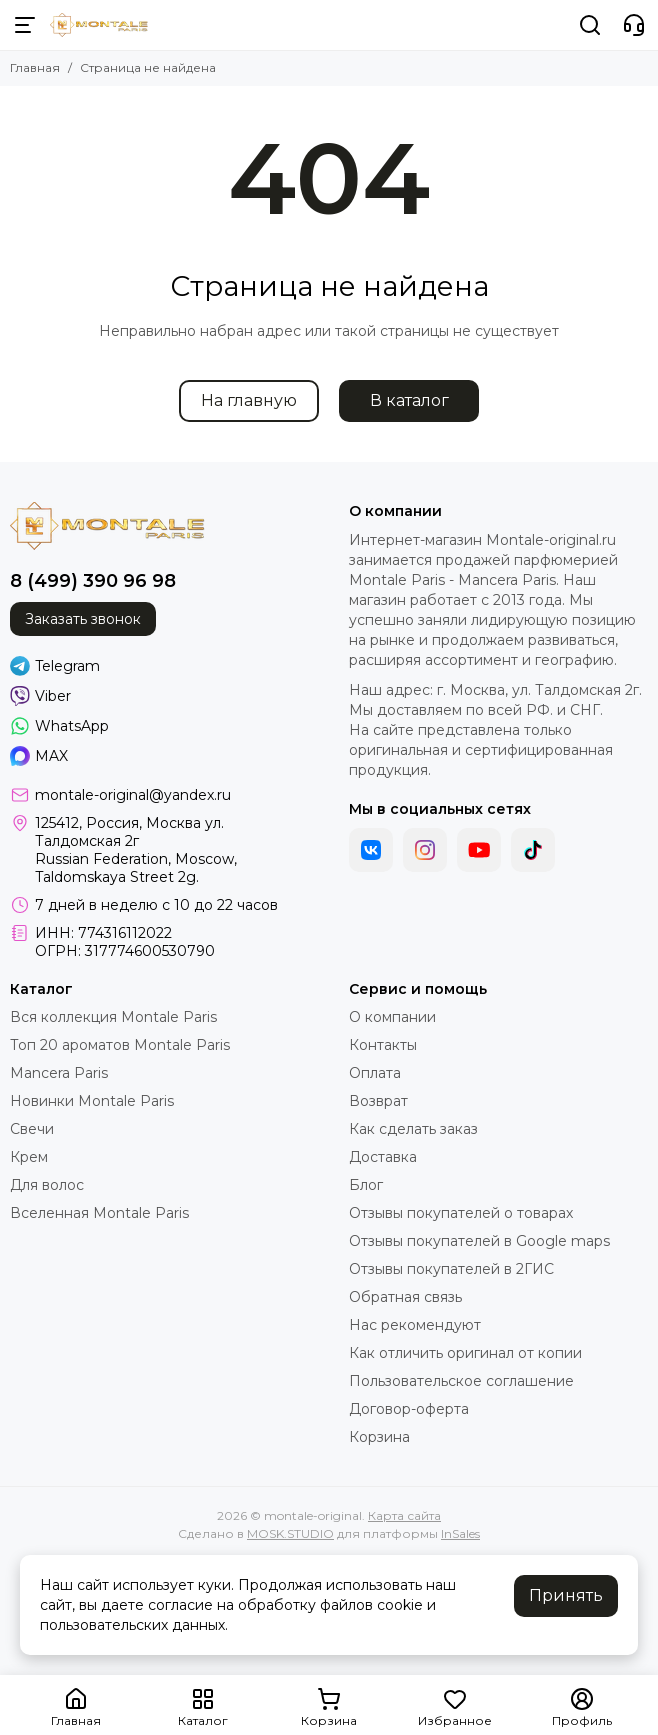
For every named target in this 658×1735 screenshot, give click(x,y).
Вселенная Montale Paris (99, 1213)
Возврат (378, 1101)
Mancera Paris (59, 1073)
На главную (249, 400)
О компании (392, 1017)
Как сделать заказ (413, 1129)
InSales (460, 1533)
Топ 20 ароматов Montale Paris (120, 1045)
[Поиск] (590, 25)
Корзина (379, 1437)
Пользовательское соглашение (461, 1381)
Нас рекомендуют (415, 1325)
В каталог (409, 400)
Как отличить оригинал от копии (465, 1353)
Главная (35, 67)
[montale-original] (99, 25)
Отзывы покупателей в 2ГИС (451, 1269)
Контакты (383, 1045)
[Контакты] (634, 25)
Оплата (375, 1073)
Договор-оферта (409, 1409)
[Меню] (25, 25)
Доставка (383, 1157)
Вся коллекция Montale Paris (113, 1017)
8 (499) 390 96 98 (93, 581)
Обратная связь (405, 1297)
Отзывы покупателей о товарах (461, 1213)
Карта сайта (404, 1515)
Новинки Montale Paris (92, 1101)
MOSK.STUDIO (290, 1533)
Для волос (47, 1185)
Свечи (32, 1129)
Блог (366, 1185)
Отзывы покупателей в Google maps (479, 1241)
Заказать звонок (83, 619)
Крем (29, 1157)
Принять (566, 1595)
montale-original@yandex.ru (133, 795)
